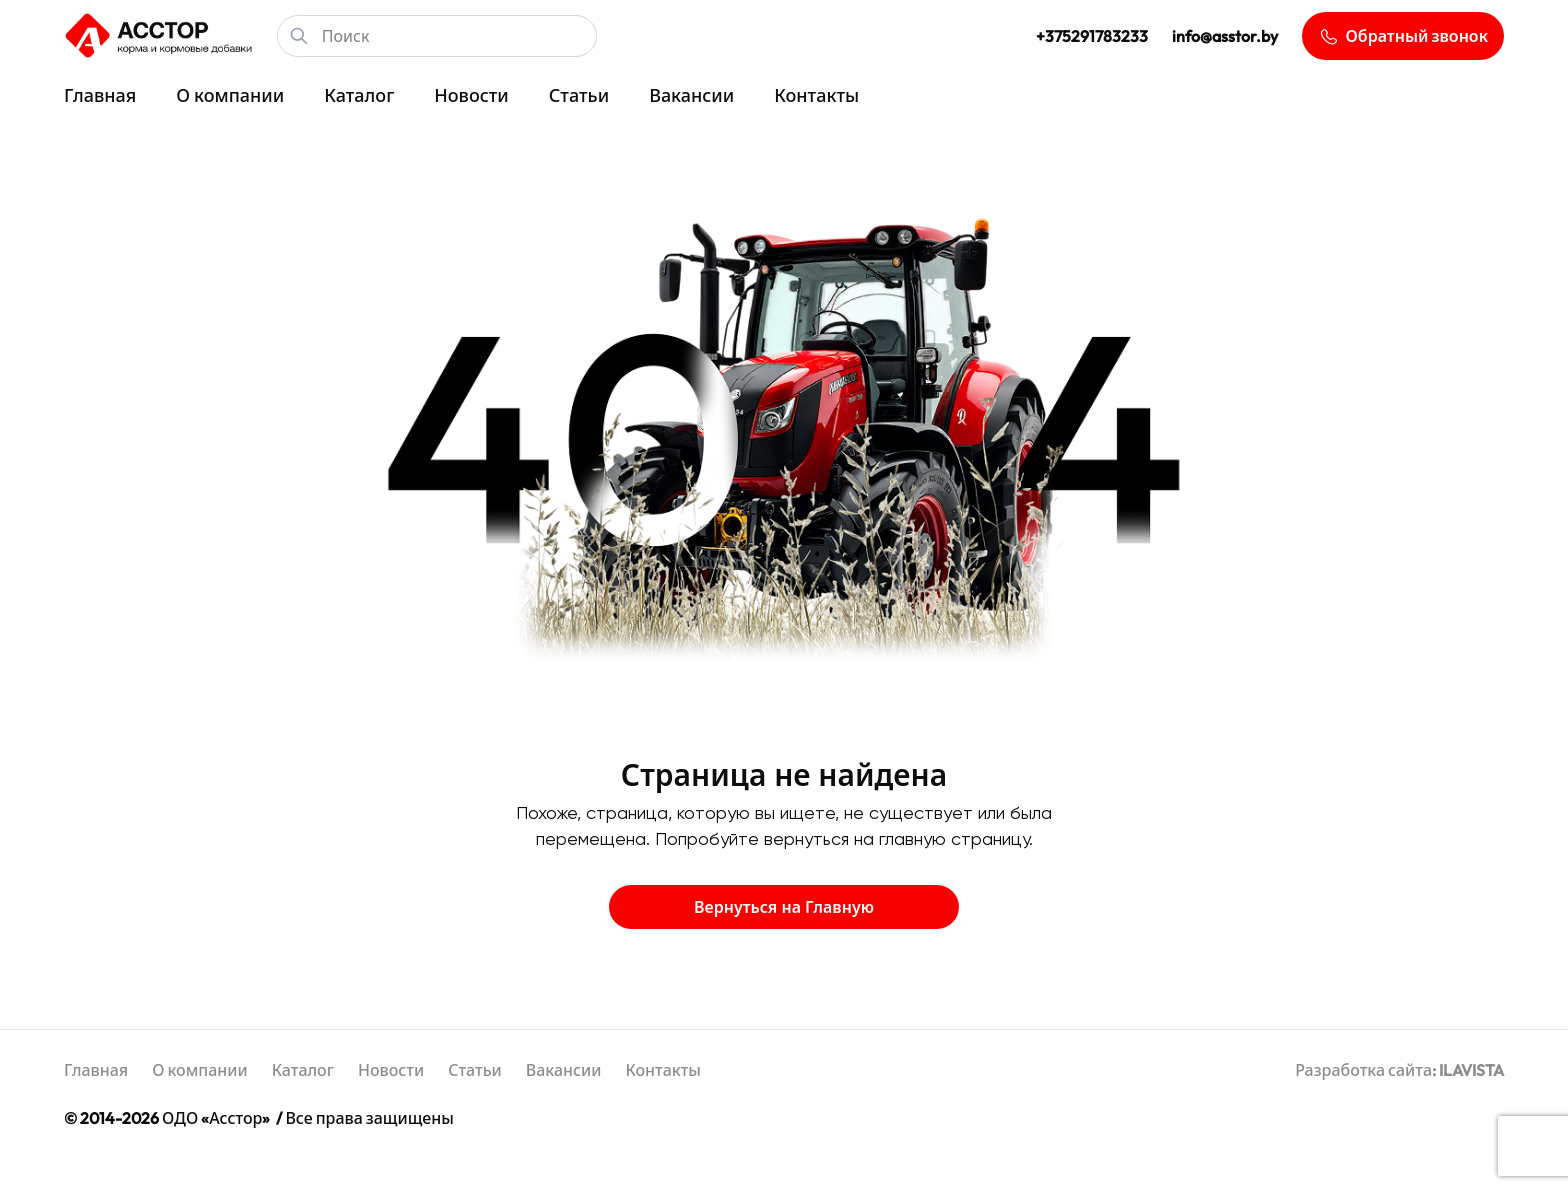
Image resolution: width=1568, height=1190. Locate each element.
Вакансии (691, 95)
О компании (230, 95)
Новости (471, 95)
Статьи (579, 95)
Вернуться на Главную (784, 907)
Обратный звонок (1403, 37)
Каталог (359, 95)
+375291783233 (1092, 36)
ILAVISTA (1471, 1070)
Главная (100, 95)
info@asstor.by (1225, 36)
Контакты (816, 95)
